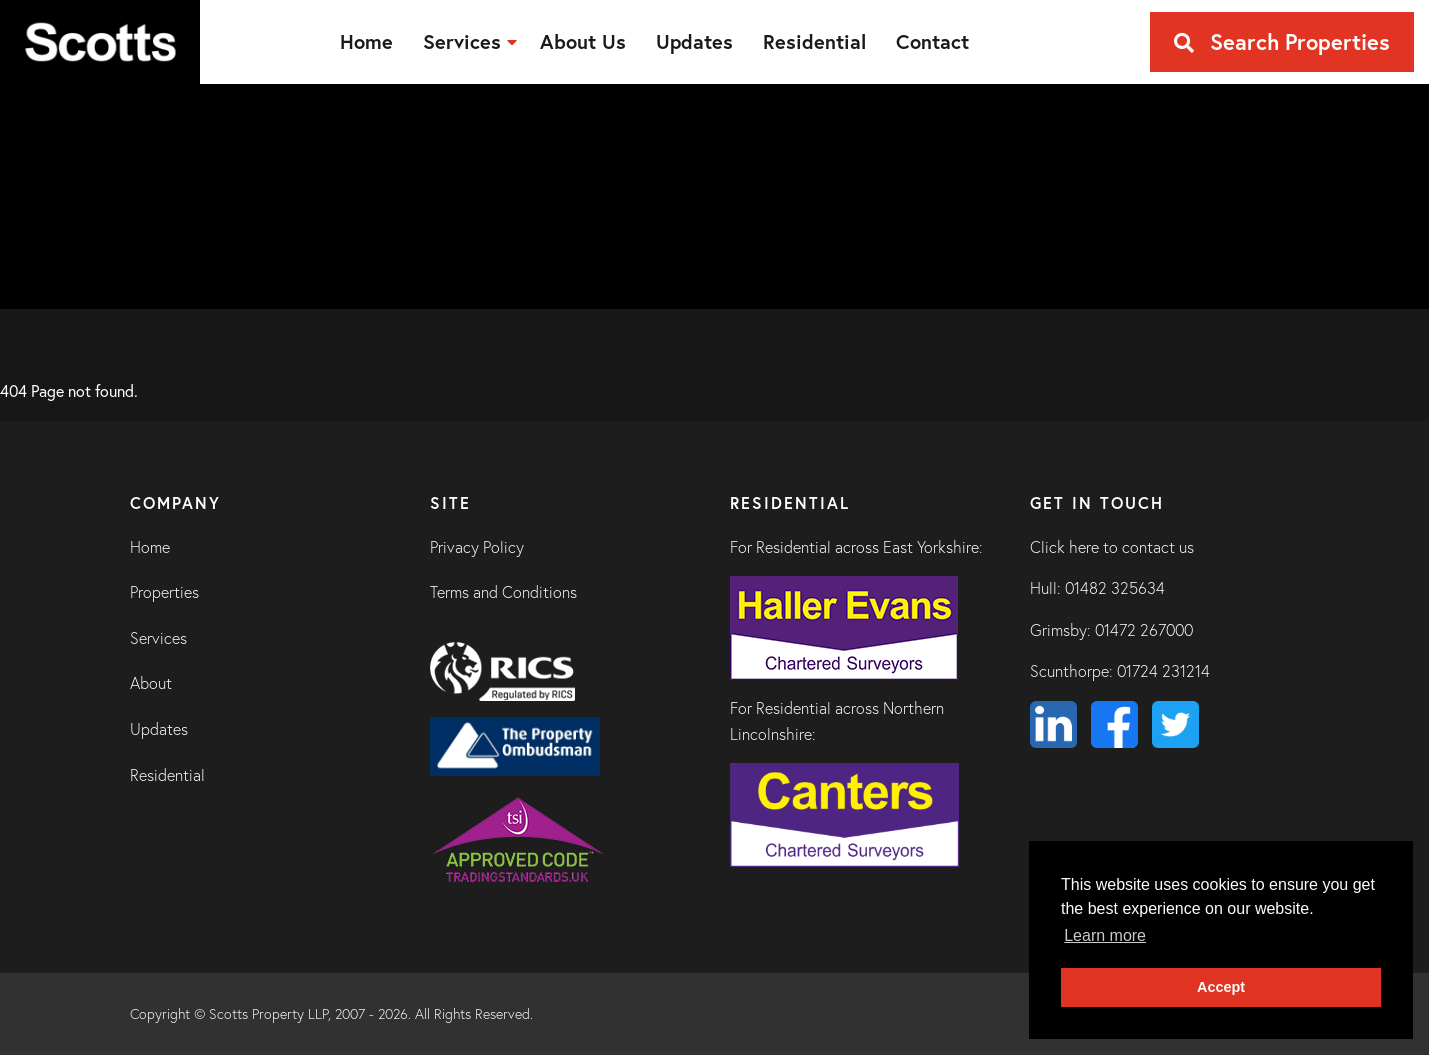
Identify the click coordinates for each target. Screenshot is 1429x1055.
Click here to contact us (1112, 547)
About (151, 683)
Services (158, 638)
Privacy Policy (477, 547)
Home (150, 547)
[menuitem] (366, 42)
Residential (167, 775)
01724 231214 (1163, 671)
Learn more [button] (1105, 935)
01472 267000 (1144, 630)
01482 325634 (1115, 588)
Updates (159, 729)
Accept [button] (1221, 987)
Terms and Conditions (503, 592)
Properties (164, 592)
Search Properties (1282, 41)
